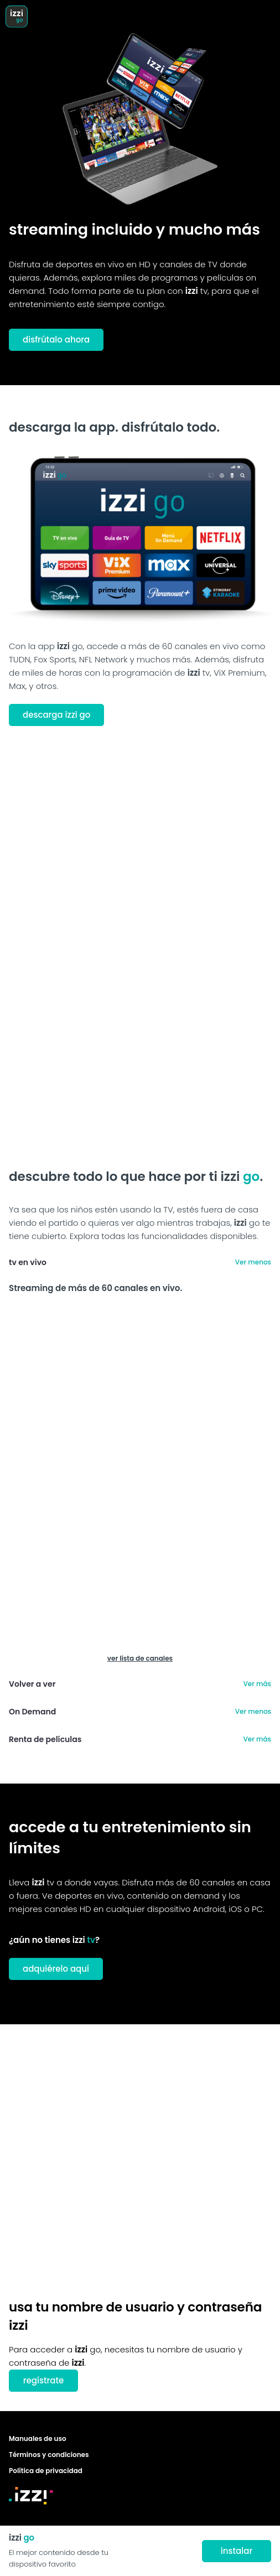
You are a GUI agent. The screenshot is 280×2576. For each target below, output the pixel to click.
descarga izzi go (56, 715)
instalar (236, 2551)
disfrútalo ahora (56, 339)
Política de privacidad (45, 2470)
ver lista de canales (140, 1658)
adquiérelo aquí (56, 1968)
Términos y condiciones (49, 2454)
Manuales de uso (37, 2438)
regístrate (43, 2380)
